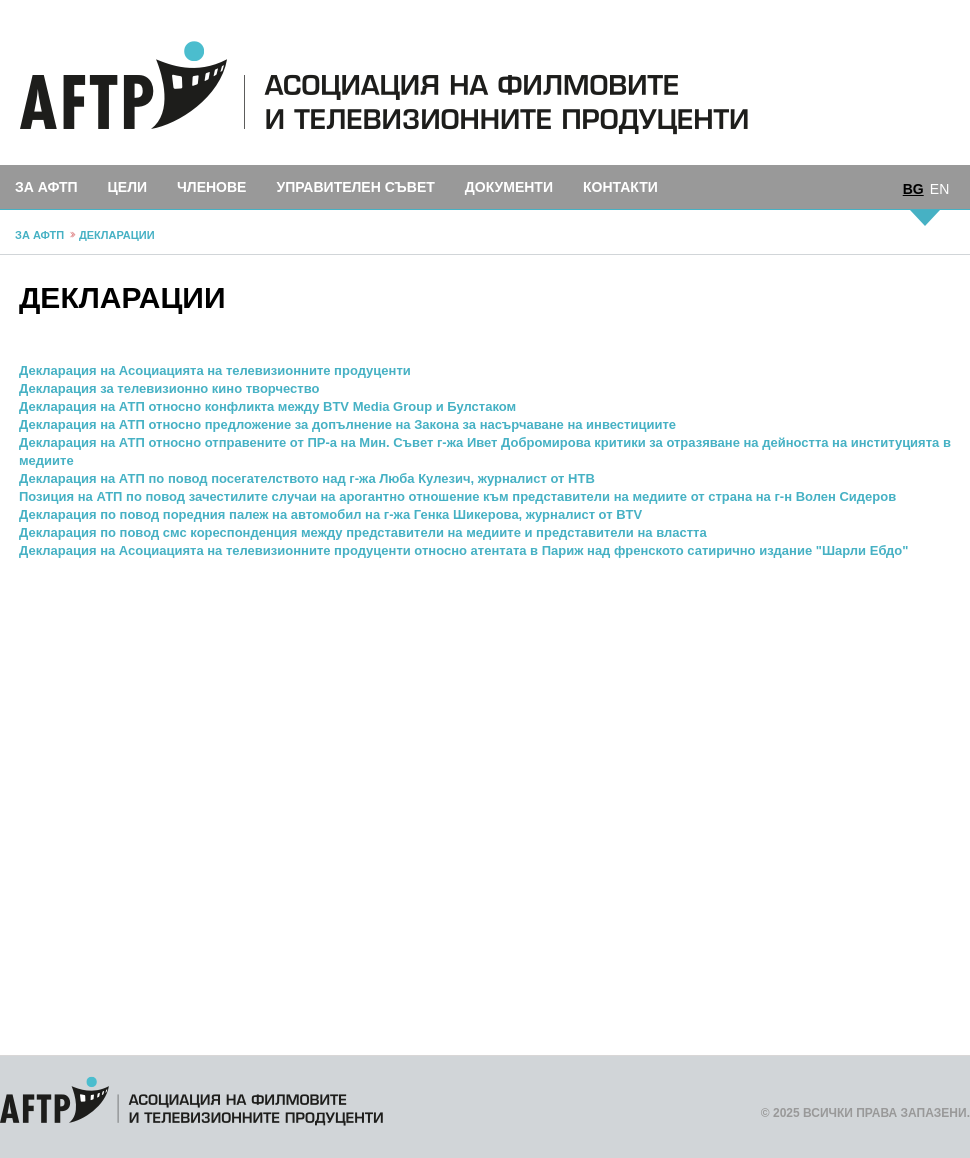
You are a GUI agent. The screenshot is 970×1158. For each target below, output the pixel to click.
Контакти (620, 187)
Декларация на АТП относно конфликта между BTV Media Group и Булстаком (267, 406)
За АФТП (46, 187)
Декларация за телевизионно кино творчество (169, 388)
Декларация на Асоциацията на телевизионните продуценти (215, 370)
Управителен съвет (355, 187)
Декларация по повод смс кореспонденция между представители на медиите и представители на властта (363, 532)
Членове (211, 187)
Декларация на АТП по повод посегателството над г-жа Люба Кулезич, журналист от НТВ (307, 478)
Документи (509, 187)
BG (913, 189)
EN (939, 189)
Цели (127, 187)
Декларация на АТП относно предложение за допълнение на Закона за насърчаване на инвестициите (347, 424)
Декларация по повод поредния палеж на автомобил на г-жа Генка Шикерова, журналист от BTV (330, 514)
